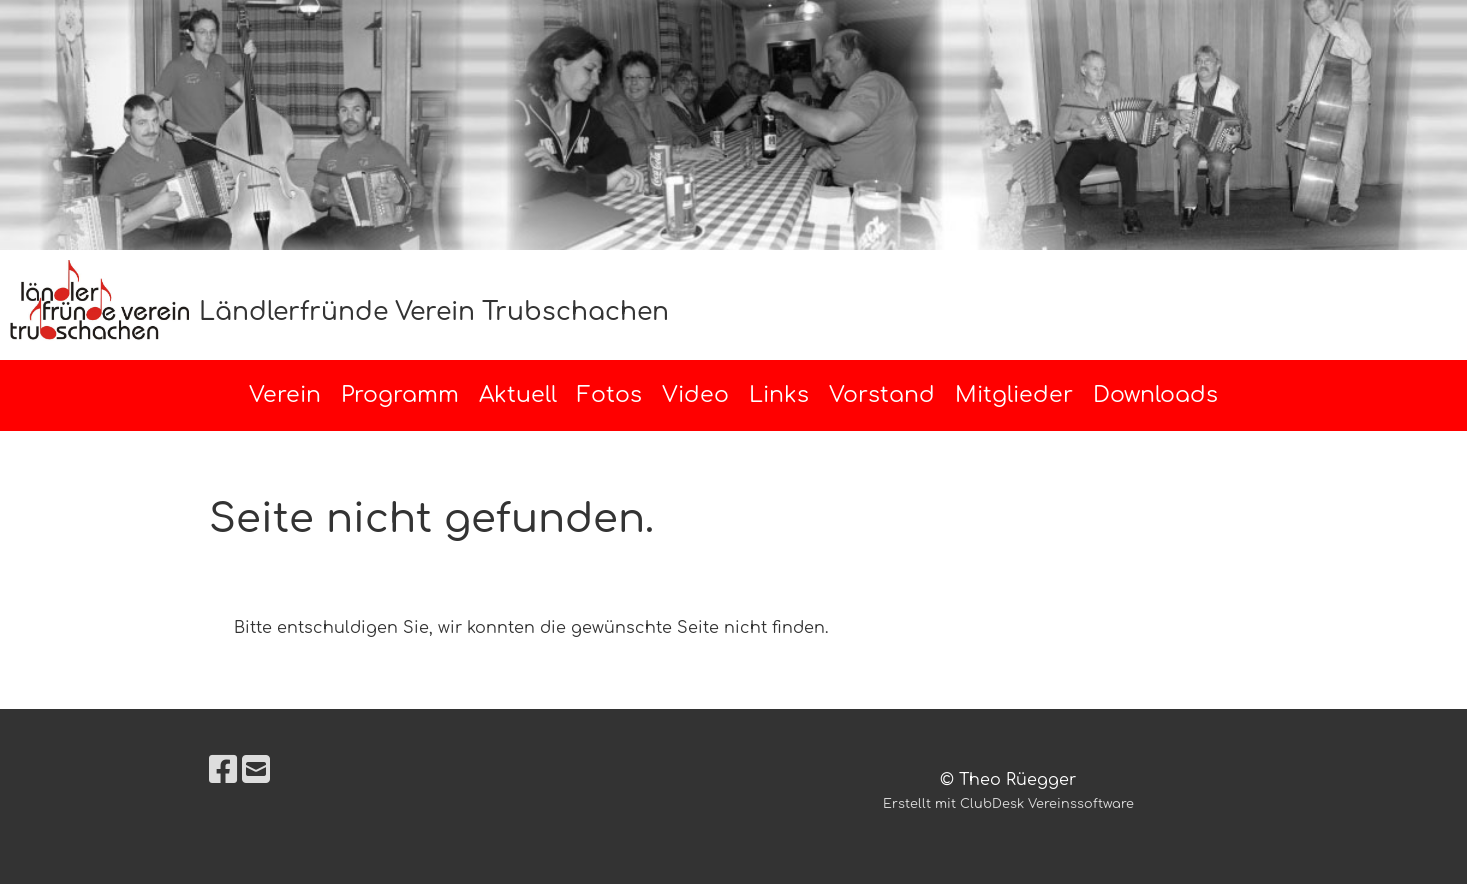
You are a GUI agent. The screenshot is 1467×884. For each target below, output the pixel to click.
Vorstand (882, 395)
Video (695, 395)
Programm (400, 395)
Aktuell (518, 395)
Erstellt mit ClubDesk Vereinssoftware (1008, 804)
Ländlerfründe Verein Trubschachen (434, 312)
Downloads (1155, 395)
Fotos (609, 395)
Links (779, 395)
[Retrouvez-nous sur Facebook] (223, 770)
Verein (285, 395)
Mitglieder (1014, 395)
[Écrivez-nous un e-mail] (256, 770)
